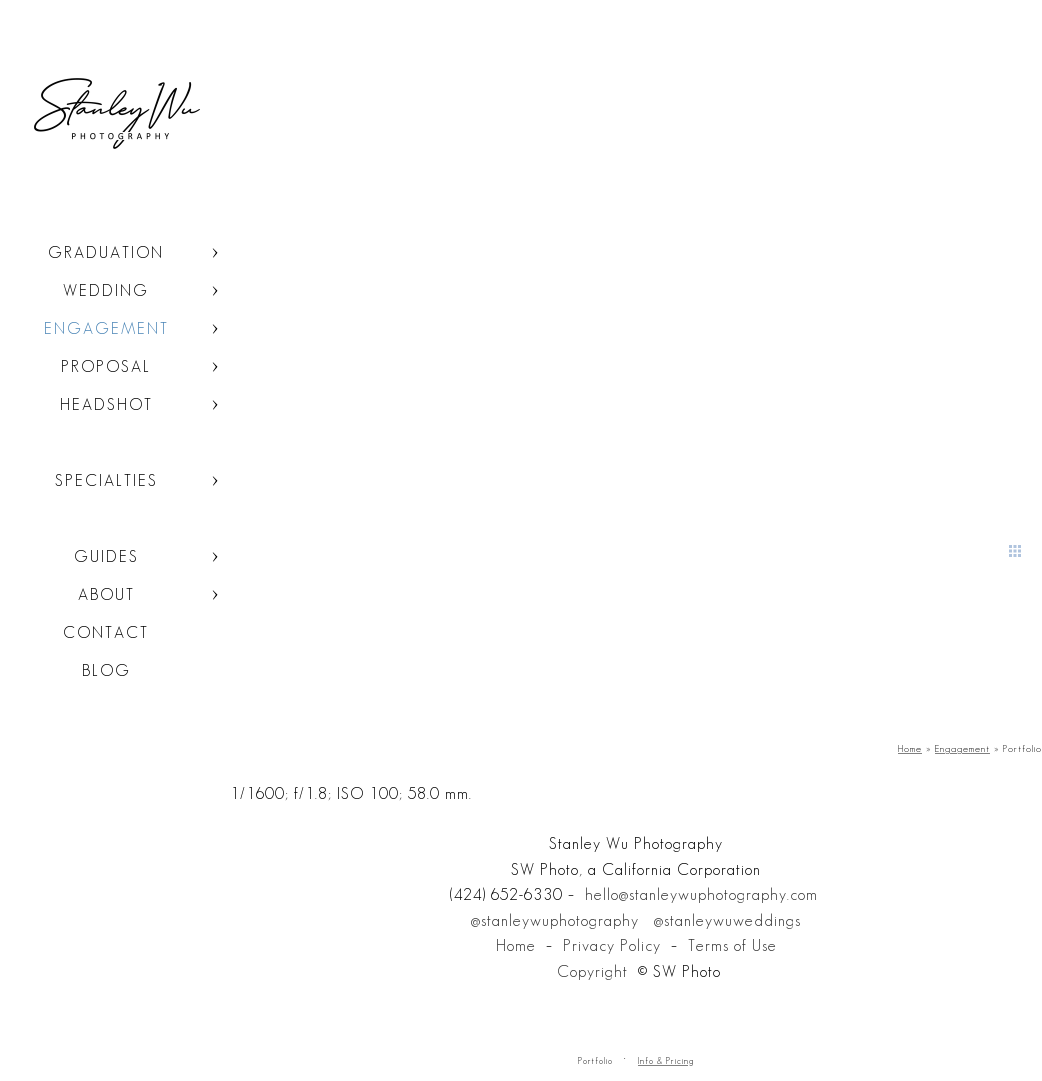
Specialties (106, 480)
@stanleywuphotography (555, 920)
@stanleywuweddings (727, 920)
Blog (106, 670)
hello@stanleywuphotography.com (701, 894)
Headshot (106, 404)
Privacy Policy (612, 945)
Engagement (106, 328)
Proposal (106, 366)
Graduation (106, 252)
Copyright (592, 971)
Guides (106, 556)
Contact (106, 632)
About (106, 594)
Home (516, 945)
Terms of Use (732, 945)
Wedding (106, 290)
